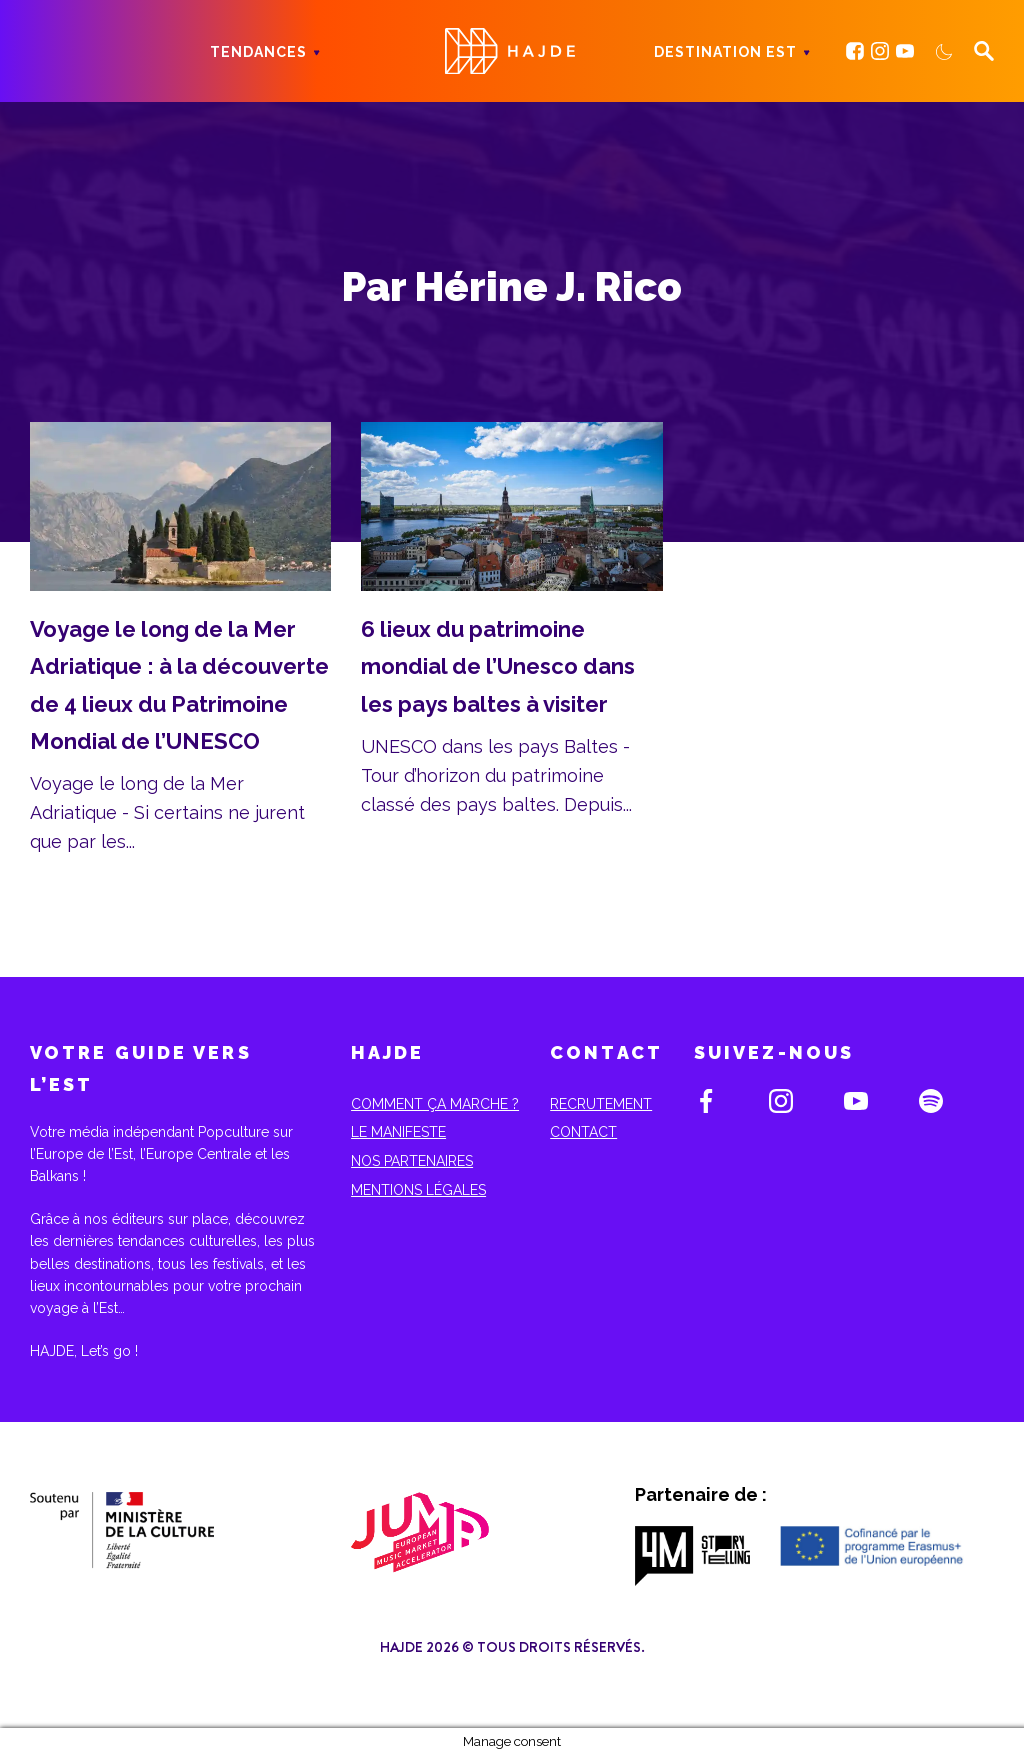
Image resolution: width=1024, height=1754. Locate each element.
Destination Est (725, 52)
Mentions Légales (418, 1190)
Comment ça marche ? (435, 1104)
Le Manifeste (398, 1132)
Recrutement (601, 1104)
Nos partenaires (412, 1161)
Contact (583, 1132)
